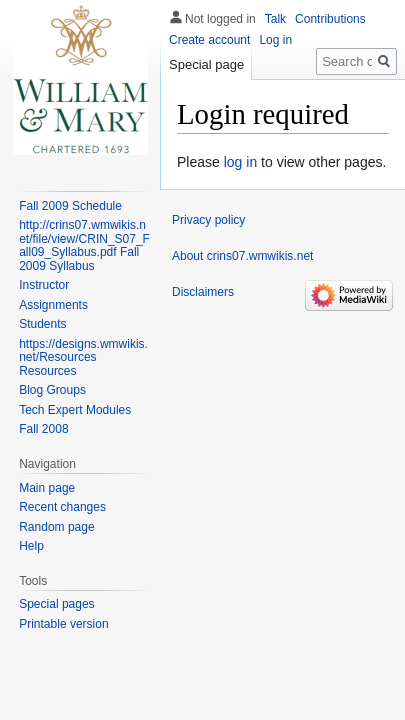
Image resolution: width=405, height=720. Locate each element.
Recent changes (62, 507)
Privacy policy (208, 220)
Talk (275, 19)
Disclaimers (203, 292)
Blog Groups (52, 390)
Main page (47, 488)
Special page (206, 64)
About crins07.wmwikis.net (242, 256)
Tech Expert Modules (75, 410)
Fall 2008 (43, 429)
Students (42, 324)
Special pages (56, 604)
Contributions (330, 19)
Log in (275, 40)
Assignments (53, 305)
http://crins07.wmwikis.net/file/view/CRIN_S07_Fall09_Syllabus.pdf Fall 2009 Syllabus (84, 245)
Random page (56, 527)
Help (31, 546)
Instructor (44, 285)
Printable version (63, 624)
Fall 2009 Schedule (70, 206)
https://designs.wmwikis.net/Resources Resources (83, 357)
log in (240, 162)
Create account (209, 40)
